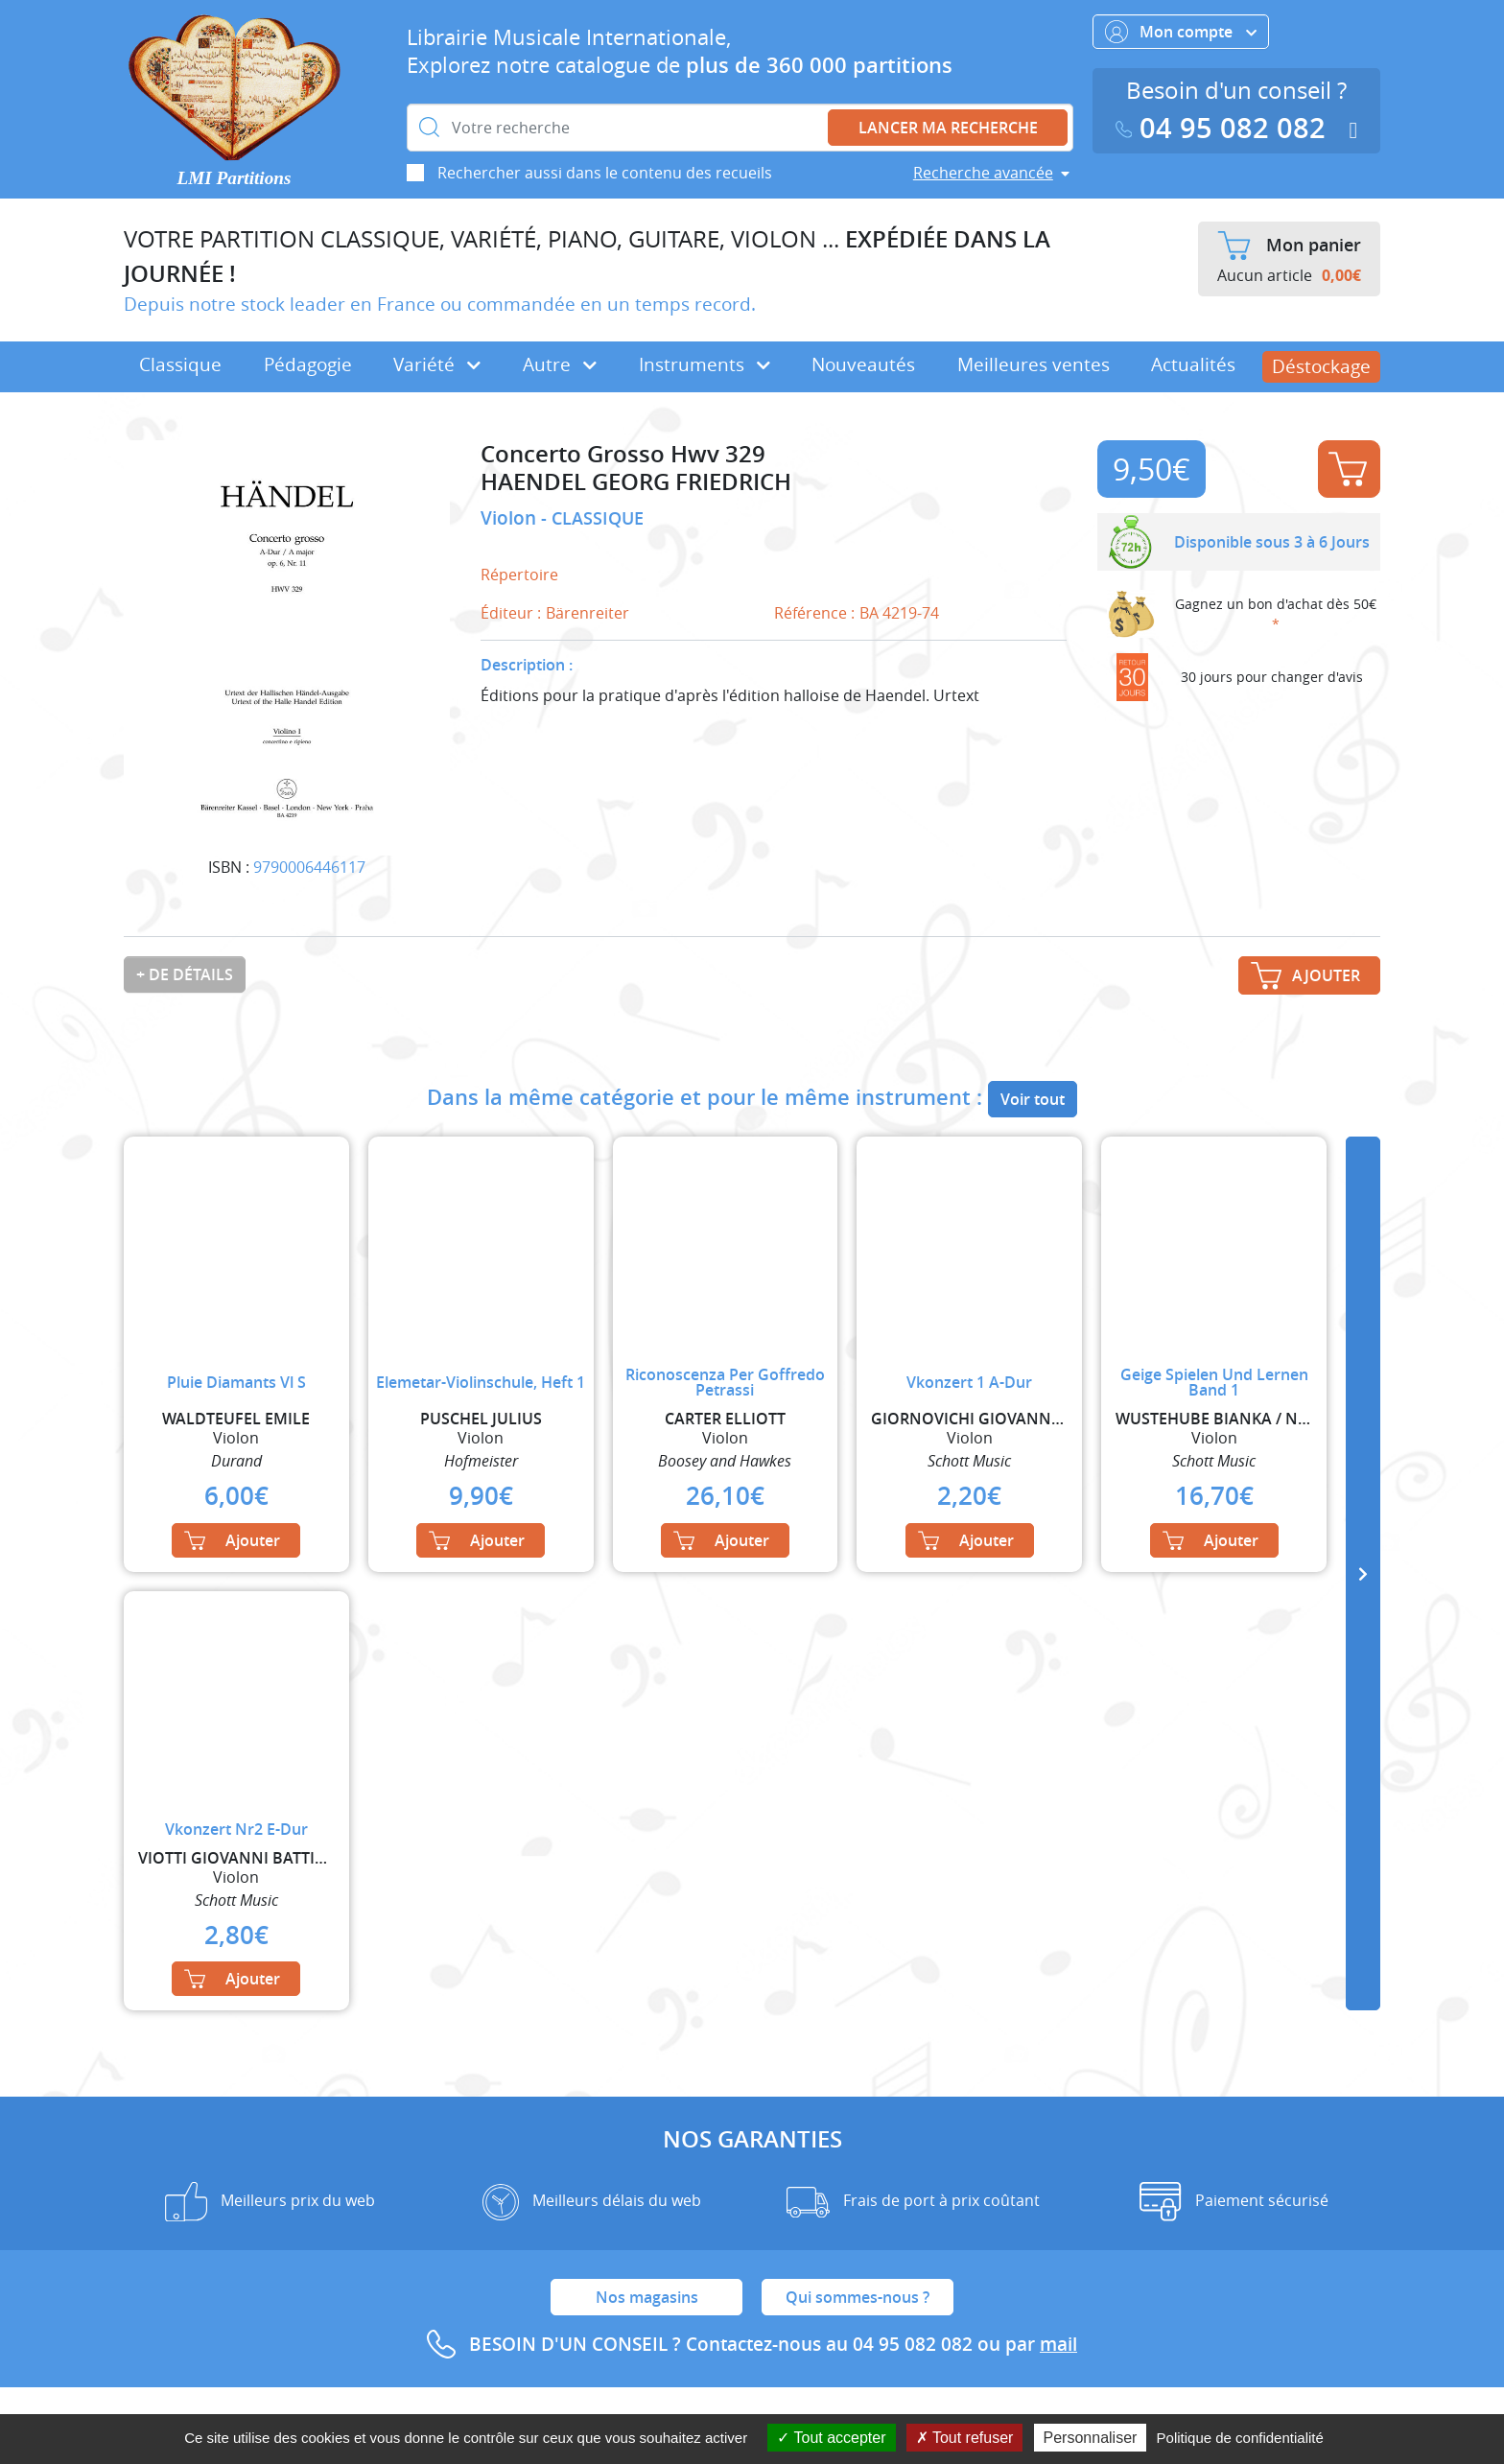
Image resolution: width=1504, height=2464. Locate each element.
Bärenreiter (587, 612)
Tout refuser (965, 2437)
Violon (511, 517)
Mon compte (1181, 31)
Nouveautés (863, 364)
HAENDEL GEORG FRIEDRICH (636, 482)
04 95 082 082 (1225, 128)
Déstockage (1321, 366)
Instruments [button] (704, 364)
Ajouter (1347, 469)
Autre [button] (560, 364)
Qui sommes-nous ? (857, 2297)
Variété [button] (437, 364)
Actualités (1193, 364)
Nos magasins (647, 2297)
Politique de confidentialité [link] (1240, 2437)
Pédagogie (308, 364)
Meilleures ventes (1033, 364)
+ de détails (184, 974)
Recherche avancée (983, 172)
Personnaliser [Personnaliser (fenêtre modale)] (1091, 2437)
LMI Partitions (234, 178)
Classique (180, 364)
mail (1058, 2344)
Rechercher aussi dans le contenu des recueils (604, 172)
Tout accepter (831, 2437)
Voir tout (1032, 1099)
